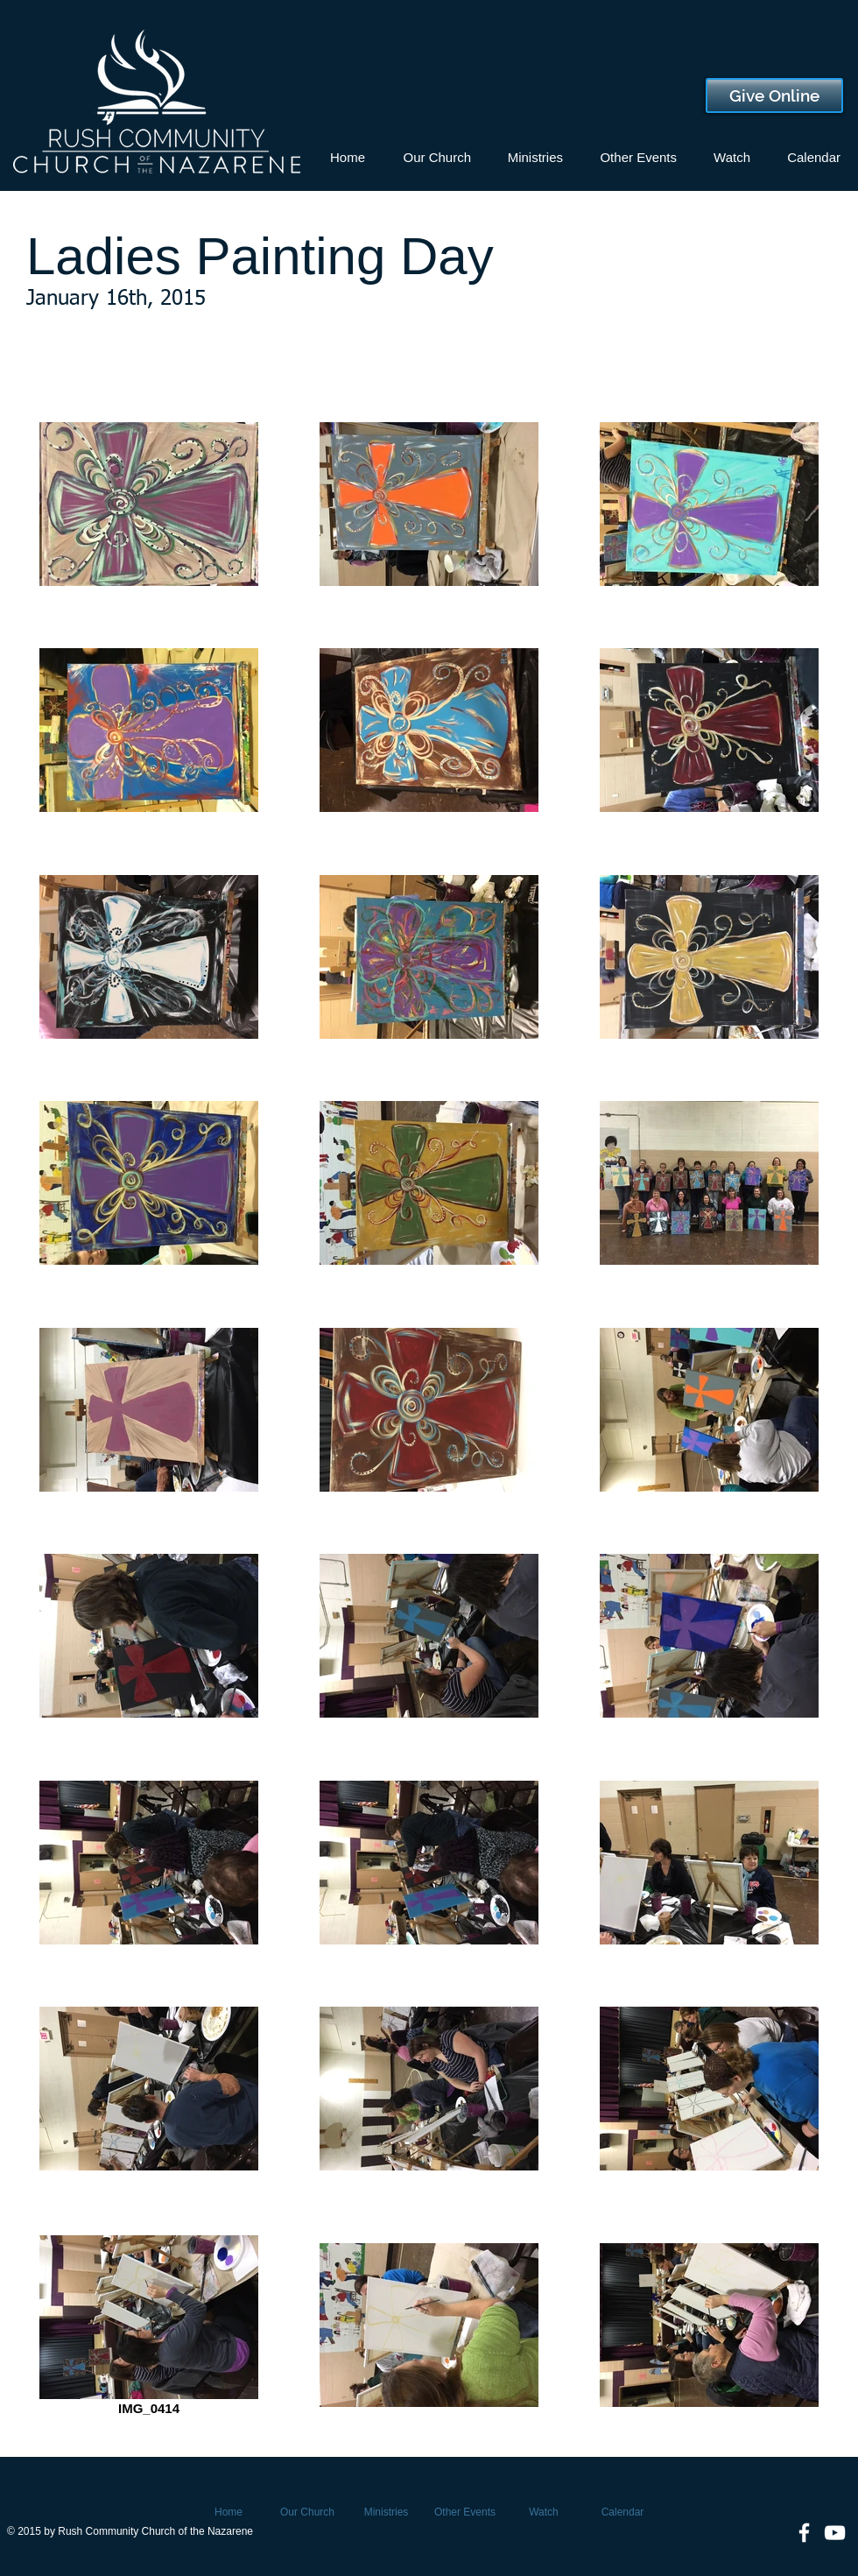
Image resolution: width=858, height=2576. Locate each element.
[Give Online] (774, 95)
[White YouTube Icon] (834, 2532)
